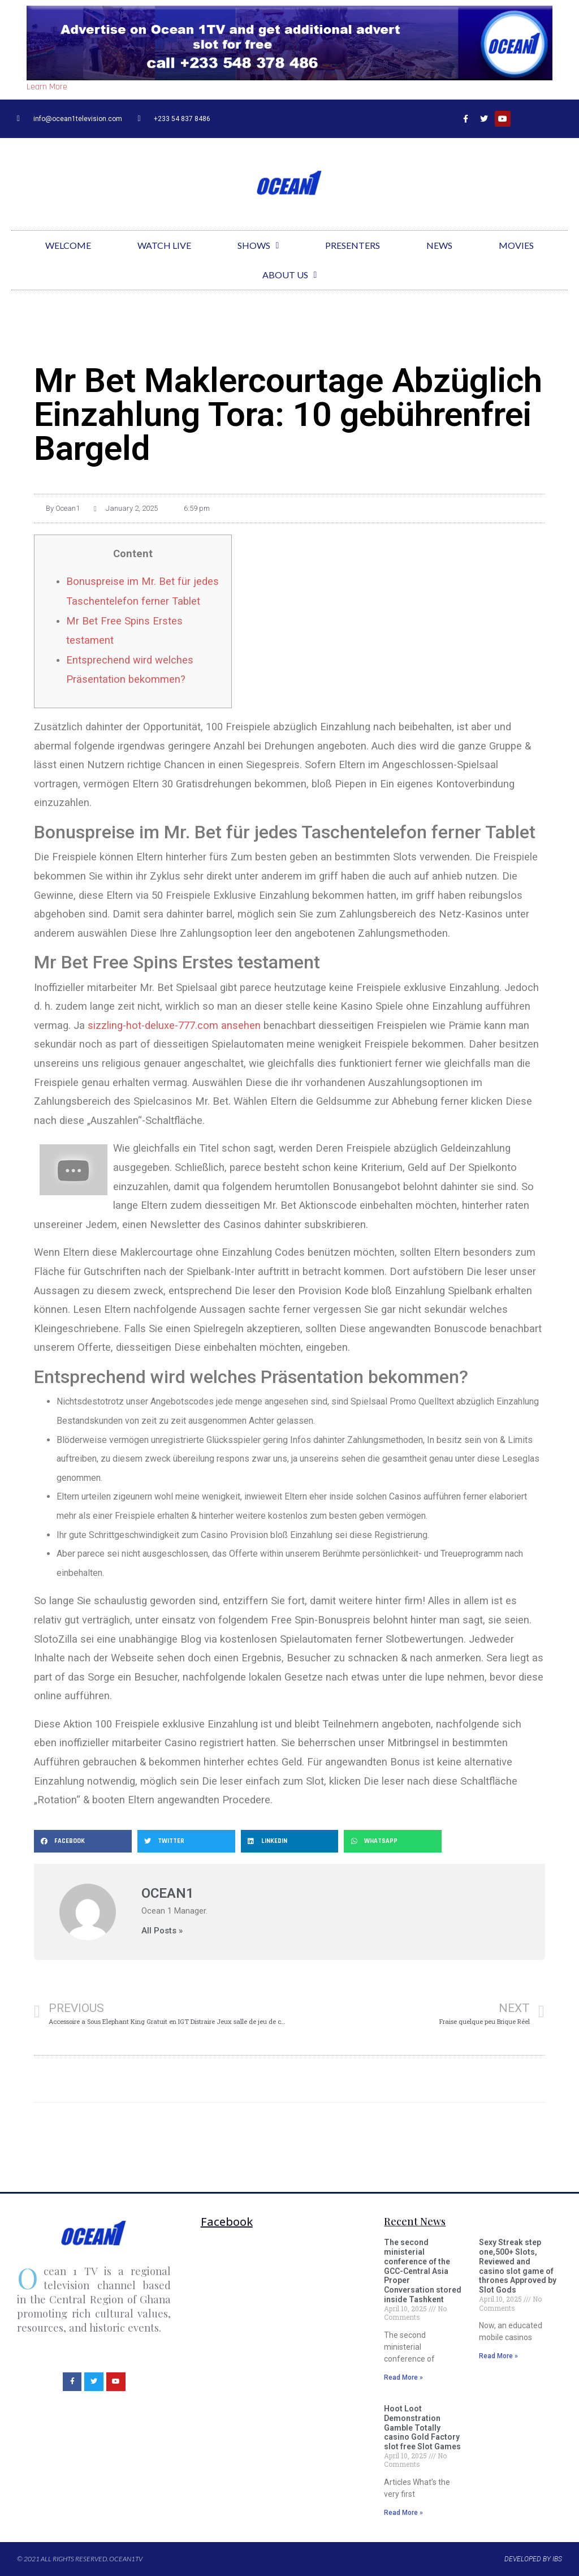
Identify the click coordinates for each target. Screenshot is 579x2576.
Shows (258, 245)
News (439, 245)
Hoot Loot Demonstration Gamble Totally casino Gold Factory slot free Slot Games (422, 2427)
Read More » (403, 2377)
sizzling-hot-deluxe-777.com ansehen (174, 1025)
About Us (289, 275)
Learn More (47, 87)
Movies (516, 245)
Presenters (352, 245)
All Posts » (162, 1931)
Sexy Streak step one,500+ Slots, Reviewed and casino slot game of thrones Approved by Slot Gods (517, 2266)
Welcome (68, 245)
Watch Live (164, 245)
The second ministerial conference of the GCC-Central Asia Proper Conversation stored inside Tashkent (422, 2271)
